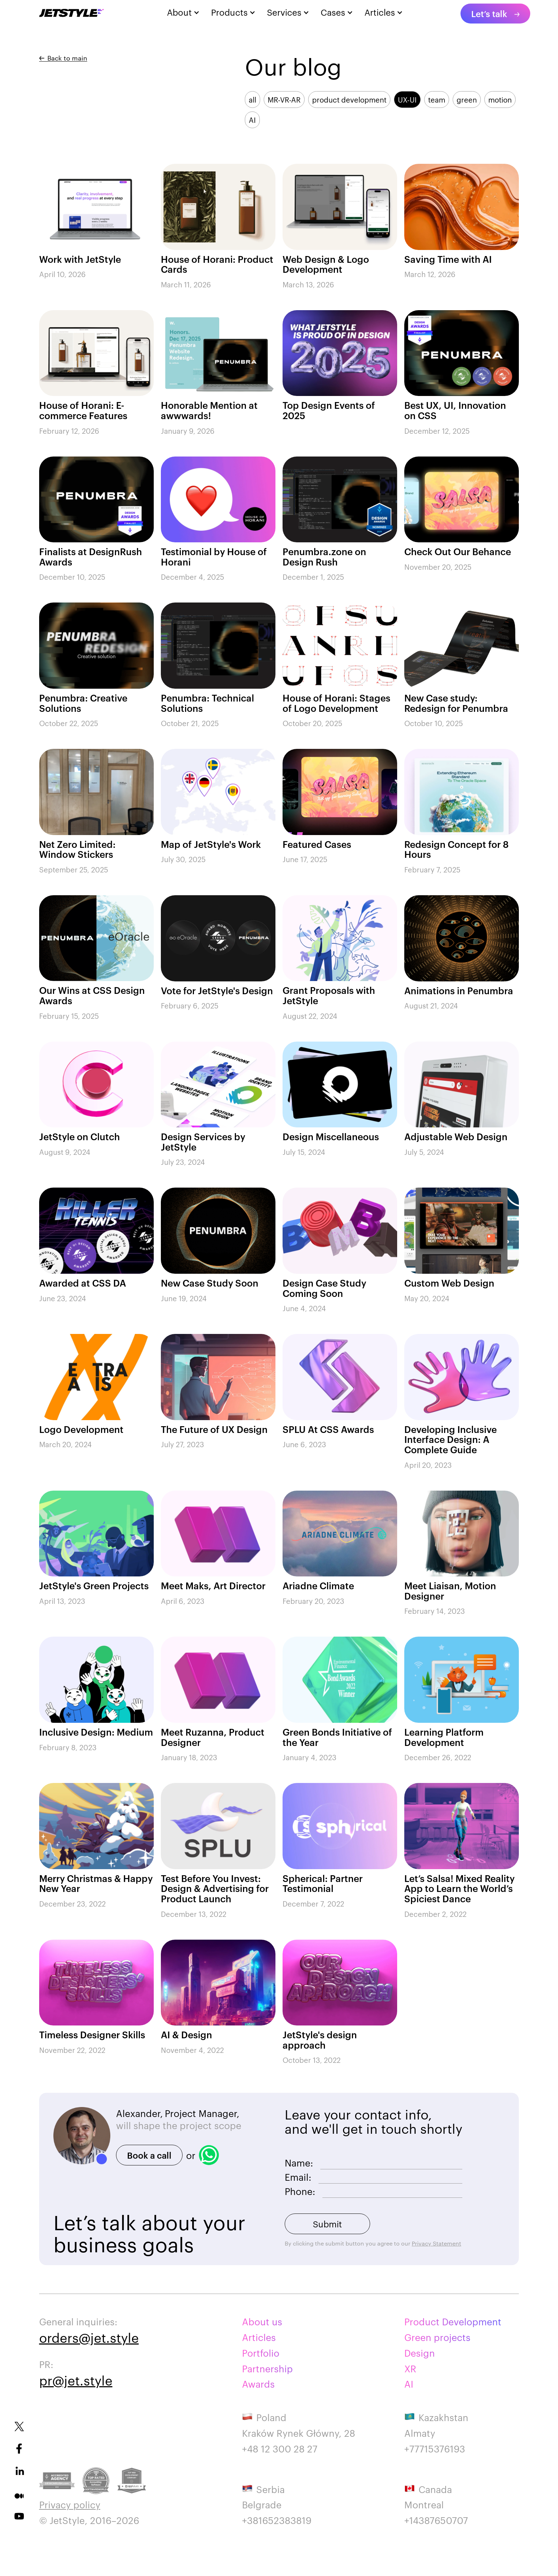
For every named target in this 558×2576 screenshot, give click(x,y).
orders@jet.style (89, 2337)
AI (409, 2384)
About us (262, 2321)
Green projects (437, 2337)
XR (410, 2368)
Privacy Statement (436, 2243)
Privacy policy (69, 2504)
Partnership (267, 2368)
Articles (259, 2337)
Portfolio (260, 2353)
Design (419, 2353)
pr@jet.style (75, 2380)
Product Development (452, 2321)
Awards (258, 2384)
